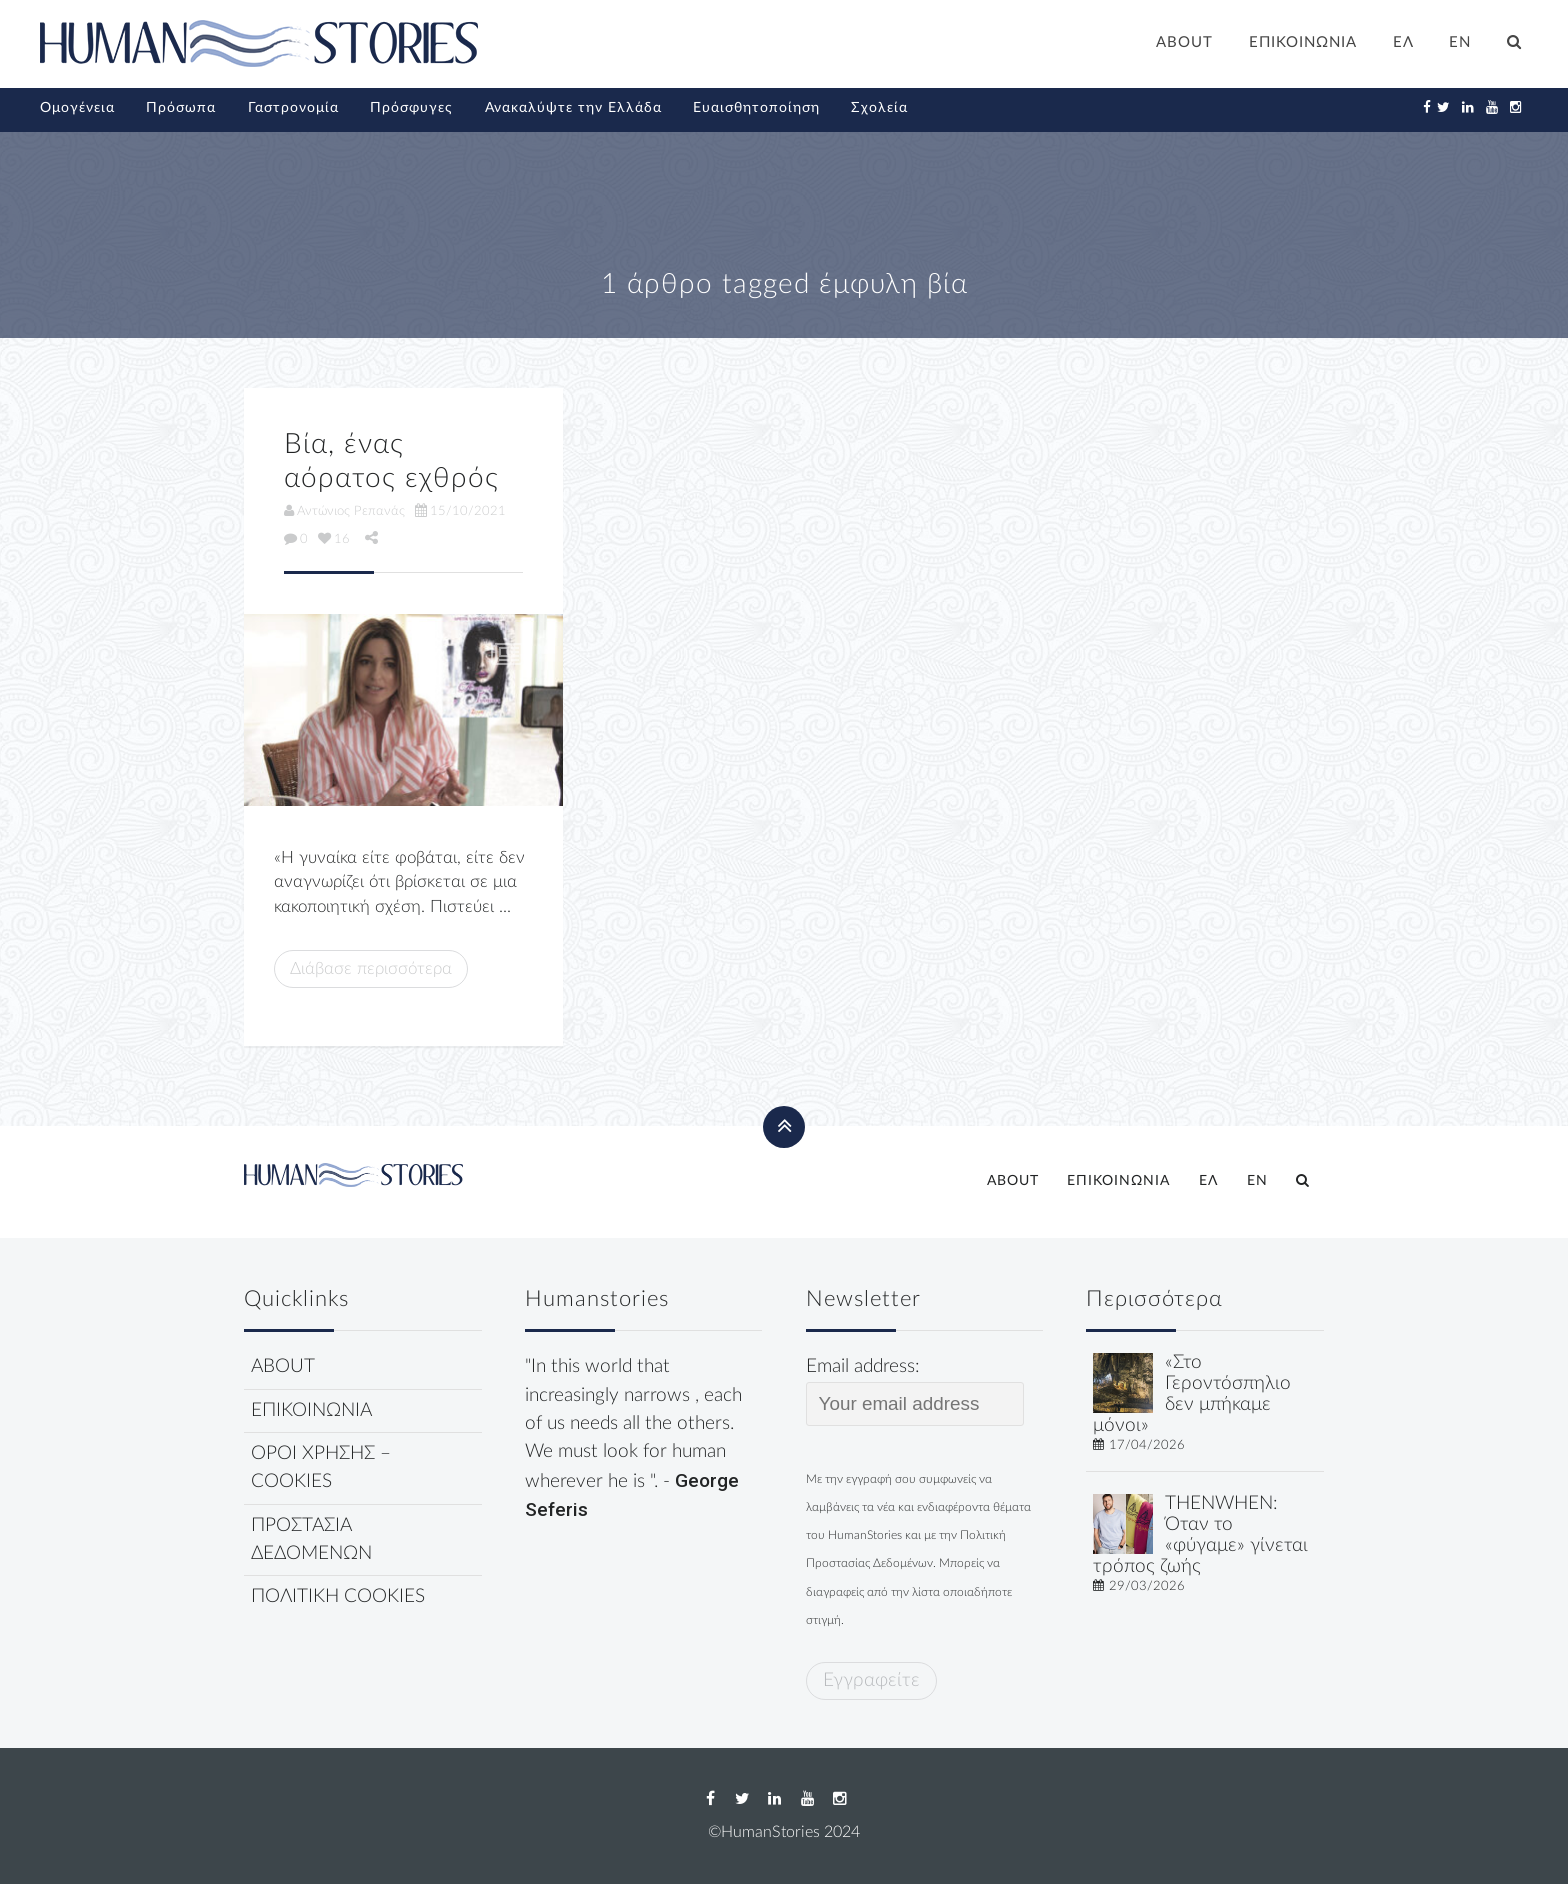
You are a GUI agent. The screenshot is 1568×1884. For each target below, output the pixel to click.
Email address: (915, 1391)
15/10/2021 (460, 511)
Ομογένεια (77, 108)
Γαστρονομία (293, 108)
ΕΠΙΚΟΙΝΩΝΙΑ (1303, 42)
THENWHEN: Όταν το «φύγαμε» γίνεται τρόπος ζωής (1200, 1534)
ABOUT (1184, 42)
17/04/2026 (1147, 1445)
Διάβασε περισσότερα (371, 968)
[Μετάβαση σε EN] (1461, 45)
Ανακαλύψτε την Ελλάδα (573, 108)
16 (334, 539)
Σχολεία (879, 108)
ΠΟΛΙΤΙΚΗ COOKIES (338, 1596)
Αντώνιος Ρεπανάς (344, 511)
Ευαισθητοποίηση (756, 108)
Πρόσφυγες (411, 108)
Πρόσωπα (181, 108)
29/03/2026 (1147, 1586)
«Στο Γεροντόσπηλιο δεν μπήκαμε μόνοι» (1192, 1393)
